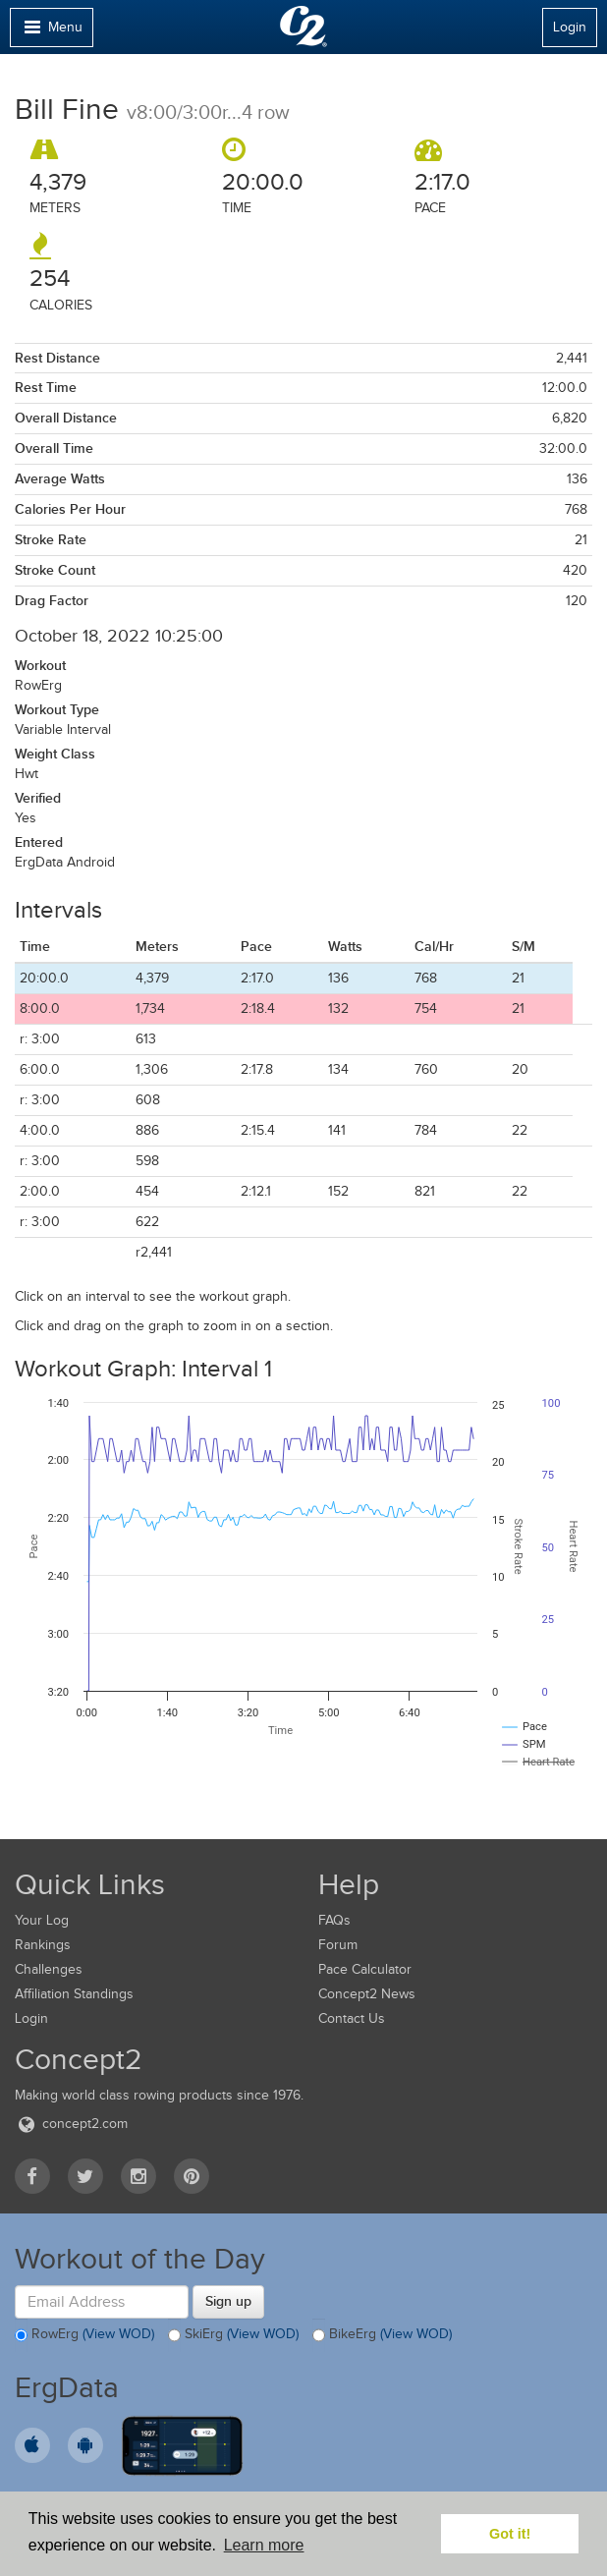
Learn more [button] (264, 2545)
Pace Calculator (365, 1969)
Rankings (43, 1944)
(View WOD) (118, 2334)
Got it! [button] (509, 2534)
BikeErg (382, 2335)
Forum (338, 1944)
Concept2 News (366, 1994)
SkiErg (233, 2335)
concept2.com (71, 2123)
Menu (51, 32)
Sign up (228, 2301)
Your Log (42, 1920)
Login (569, 27)
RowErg (84, 2335)
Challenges (49, 1969)
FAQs (334, 1920)
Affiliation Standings (74, 1994)
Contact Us (351, 2018)
